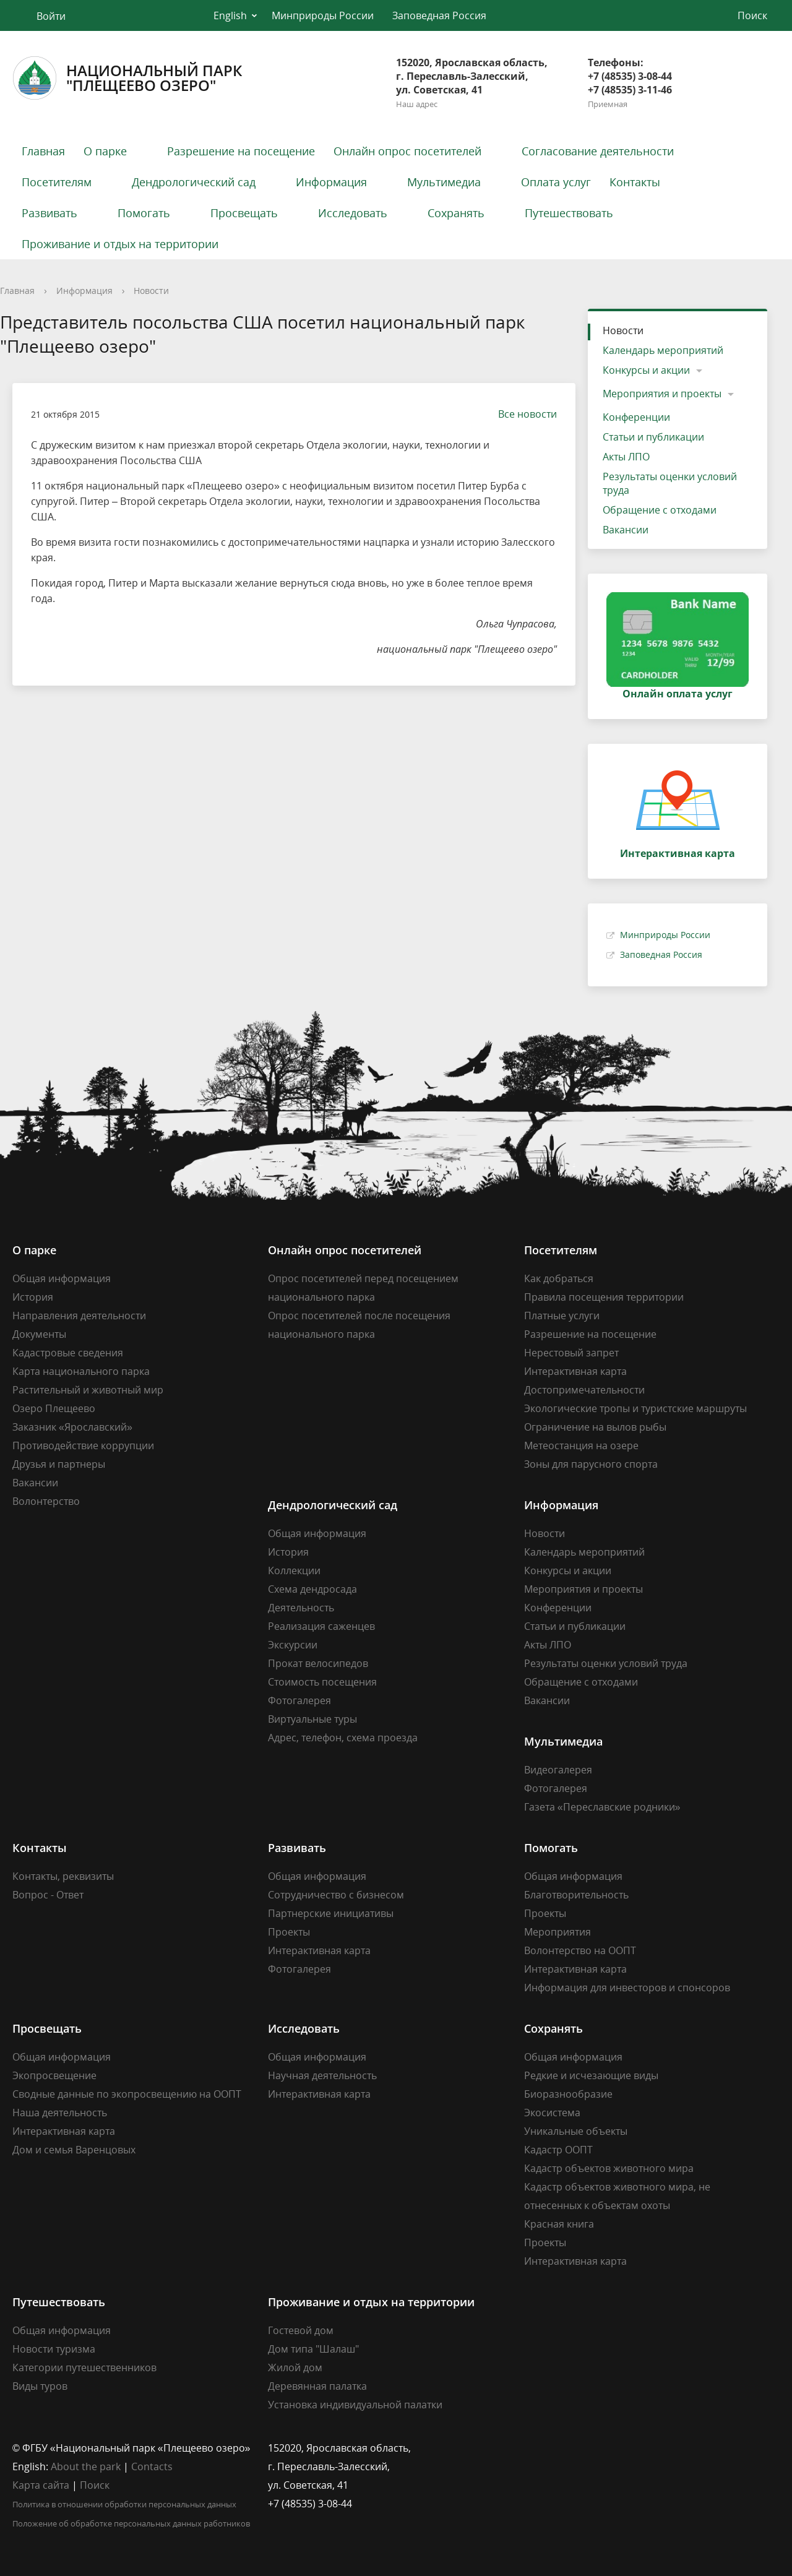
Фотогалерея (299, 1700)
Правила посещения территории (604, 1297)
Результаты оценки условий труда (670, 483)
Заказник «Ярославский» (72, 1427)
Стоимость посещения (322, 1682)
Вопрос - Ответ (48, 1895)
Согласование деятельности (598, 151)
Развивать (49, 212)
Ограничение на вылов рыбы (595, 1427)
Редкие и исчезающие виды (591, 2075)
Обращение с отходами (660, 510)
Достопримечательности (584, 1390)
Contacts (152, 2466)
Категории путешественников (84, 2367)
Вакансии (625, 529)
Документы (39, 1334)
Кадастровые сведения (67, 1352)
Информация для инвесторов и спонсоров (627, 1987)
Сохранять (456, 212)
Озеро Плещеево (53, 1408)
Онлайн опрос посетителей (407, 151)
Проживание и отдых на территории (120, 243)
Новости (151, 290)
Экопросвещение (54, 2075)
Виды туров (39, 2386)
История (32, 1297)
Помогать (144, 212)
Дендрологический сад (194, 181)
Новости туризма (53, 2349)
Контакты (634, 181)
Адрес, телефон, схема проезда (343, 1737)
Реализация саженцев (321, 1626)
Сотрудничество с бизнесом (336, 1895)
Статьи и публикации (653, 437)
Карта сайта (40, 2485)
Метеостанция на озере (581, 1445)
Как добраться (558, 1278)
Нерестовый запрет (571, 1352)
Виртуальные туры (312, 1719)
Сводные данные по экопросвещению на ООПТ (126, 2094)
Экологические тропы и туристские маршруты (635, 1408)
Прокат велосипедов (318, 1663)
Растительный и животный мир (87, 1390)
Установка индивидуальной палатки (355, 2404)
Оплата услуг (556, 181)
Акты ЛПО (626, 456)
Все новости (521, 414)
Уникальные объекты (575, 2131)
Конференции (636, 417)
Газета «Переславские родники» (602, 1807)
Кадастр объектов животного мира (609, 2168)
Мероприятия (557, 1932)
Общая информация (61, 1278)
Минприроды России (323, 15)
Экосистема (552, 2112)
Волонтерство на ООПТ (580, 1950)
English (230, 15)
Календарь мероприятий (663, 350)
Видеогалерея (558, 1770)
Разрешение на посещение (241, 151)
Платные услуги (562, 1315)
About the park (86, 2466)
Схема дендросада (312, 1589)
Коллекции (294, 1570)
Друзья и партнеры (58, 1464)
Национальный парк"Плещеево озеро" (127, 78)
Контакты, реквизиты (63, 1876)
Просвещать (244, 212)
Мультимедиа (444, 181)
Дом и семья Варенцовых (74, 2149)
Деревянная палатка (317, 2386)
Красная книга (559, 2224)
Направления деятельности (79, 1315)
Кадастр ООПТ (558, 2149)
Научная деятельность (322, 2075)
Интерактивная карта (575, 1371)
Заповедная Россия (439, 15)
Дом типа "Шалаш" (313, 2349)
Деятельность (301, 1607)
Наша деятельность (59, 2112)
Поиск (95, 2485)
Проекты (289, 1932)
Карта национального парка (81, 1371)
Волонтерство (46, 1501)
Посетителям (57, 181)
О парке (105, 151)
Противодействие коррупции (83, 1445)
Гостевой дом (301, 2330)
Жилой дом (295, 2367)
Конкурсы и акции (646, 370)
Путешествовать (569, 212)
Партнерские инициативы (331, 1913)
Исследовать (352, 212)
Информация (331, 181)
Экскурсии (292, 1645)
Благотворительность (576, 1895)
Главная (43, 151)
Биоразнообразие (568, 2094)
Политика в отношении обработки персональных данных (124, 2504)
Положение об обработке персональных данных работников (131, 2523)
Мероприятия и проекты (662, 393)
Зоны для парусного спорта (591, 1464)
